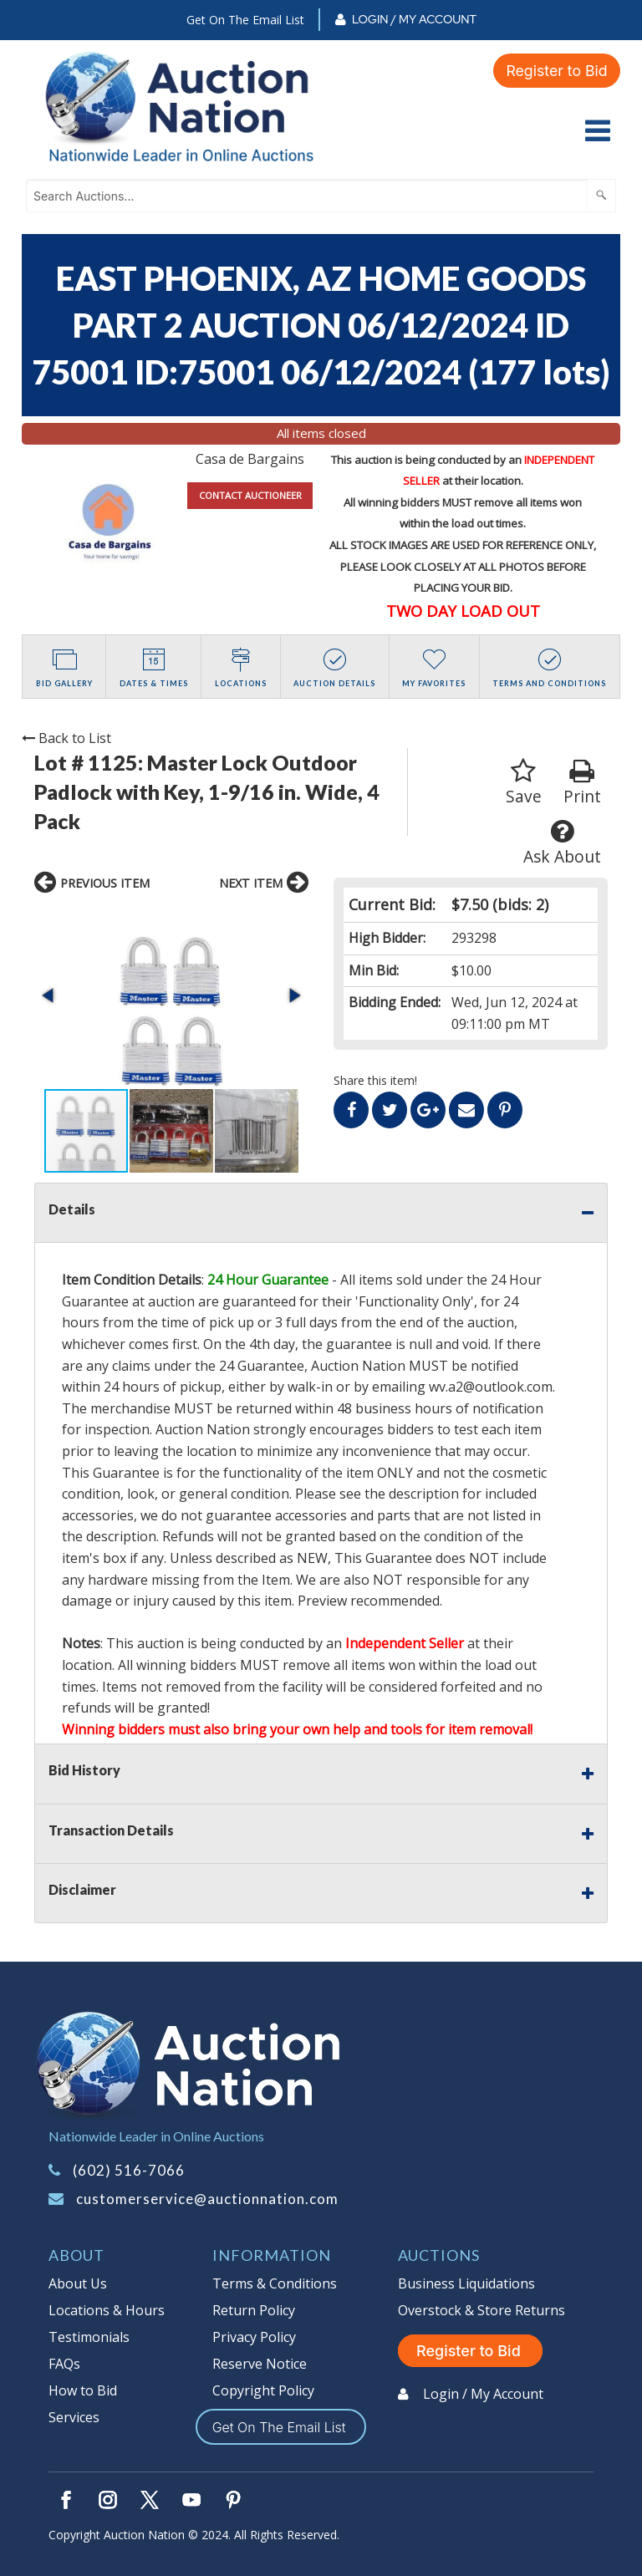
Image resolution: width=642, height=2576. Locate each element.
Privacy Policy (254, 2337)
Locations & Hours (106, 2310)
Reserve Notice (259, 2364)
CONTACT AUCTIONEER (250, 495)
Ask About (562, 843)
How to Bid (82, 2390)
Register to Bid (556, 70)
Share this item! (375, 1080)
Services (73, 2417)
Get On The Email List (245, 20)
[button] (49, 995)
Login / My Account (414, 19)
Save (524, 782)
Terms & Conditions (274, 2283)
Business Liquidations (466, 2283)
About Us (77, 2283)
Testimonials (89, 2337)
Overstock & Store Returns (481, 2310)
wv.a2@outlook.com (491, 1386)
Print (582, 782)
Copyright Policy (263, 2390)
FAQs (64, 2364)
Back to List (66, 738)
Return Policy (253, 2310)
